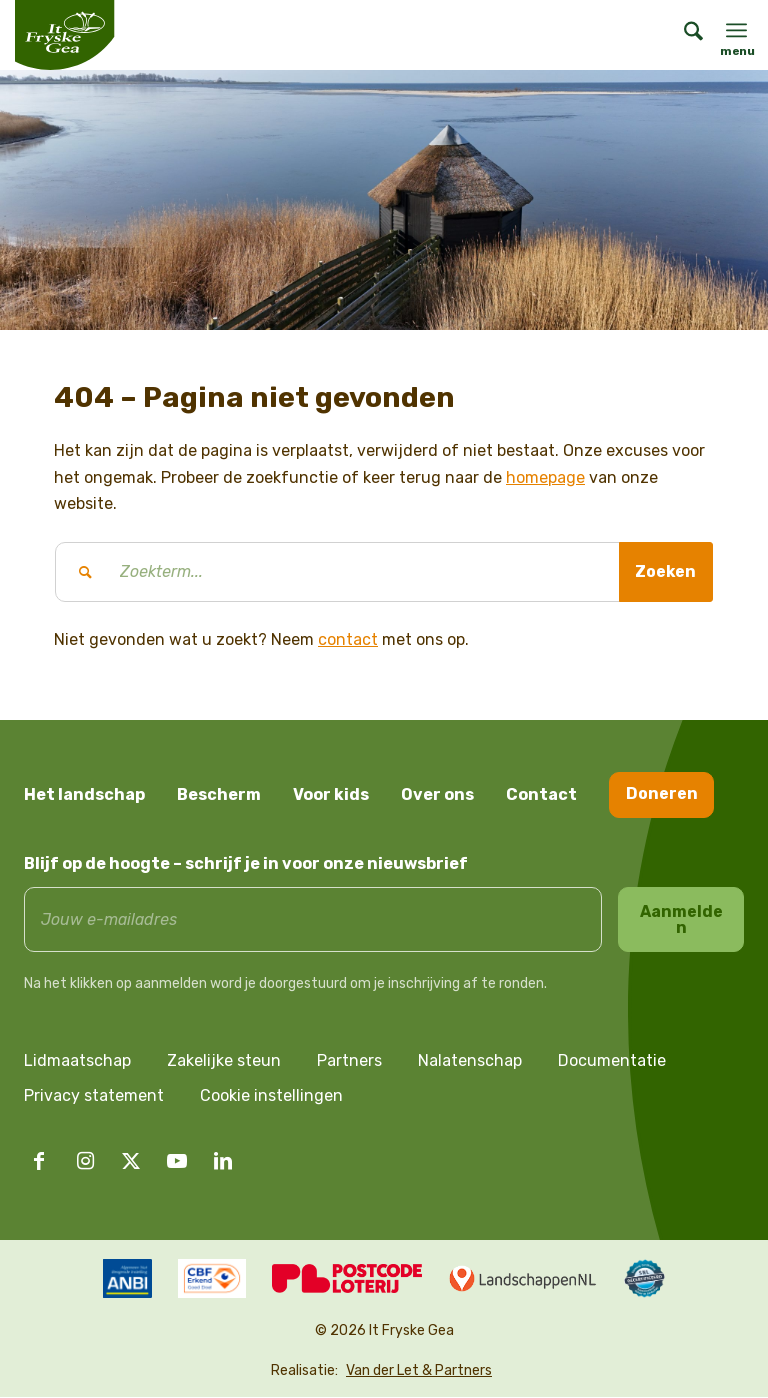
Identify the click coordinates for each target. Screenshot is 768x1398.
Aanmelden (681, 919)
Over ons (437, 794)
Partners (349, 1061)
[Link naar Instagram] (85, 1162)
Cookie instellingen (271, 1096)
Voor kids (331, 794)
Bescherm (219, 794)
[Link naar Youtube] (177, 1162)
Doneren (662, 793)
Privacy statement (94, 1096)
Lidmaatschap (77, 1061)
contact (348, 639)
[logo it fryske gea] (64, 35)
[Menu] (736, 30)
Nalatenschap (470, 1061)
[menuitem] (683, 35)
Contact (541, 794)
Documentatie (612, 1061)
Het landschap (84, 794)
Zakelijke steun (224, 1061)
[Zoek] (683, 35)
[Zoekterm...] (384, 572)
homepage (545, 477)
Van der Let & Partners (419, 1371)
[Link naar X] (131, 1162)
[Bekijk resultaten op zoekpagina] (665, 572)
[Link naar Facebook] (39, 1162)
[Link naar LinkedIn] (223, 1162)
